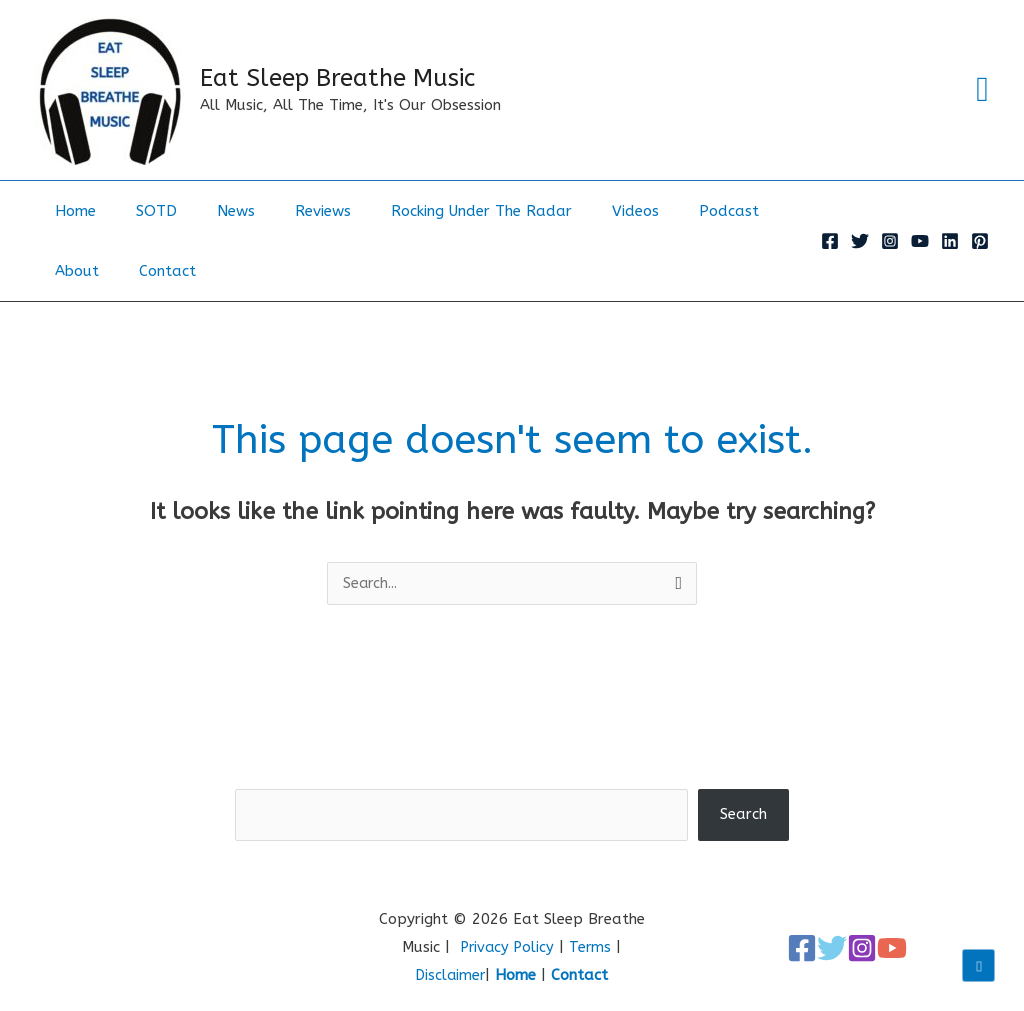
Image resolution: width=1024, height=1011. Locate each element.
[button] (982, 90)
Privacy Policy (506, 948)
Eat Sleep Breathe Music (337, 78)
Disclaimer (450, 976)
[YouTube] (920, 241)
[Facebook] (830, 241)
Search (511, 775)
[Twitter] (860, 241)
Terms (592, 948)
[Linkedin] (950, 241)
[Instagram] (890, 241)
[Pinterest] (980, 241)
